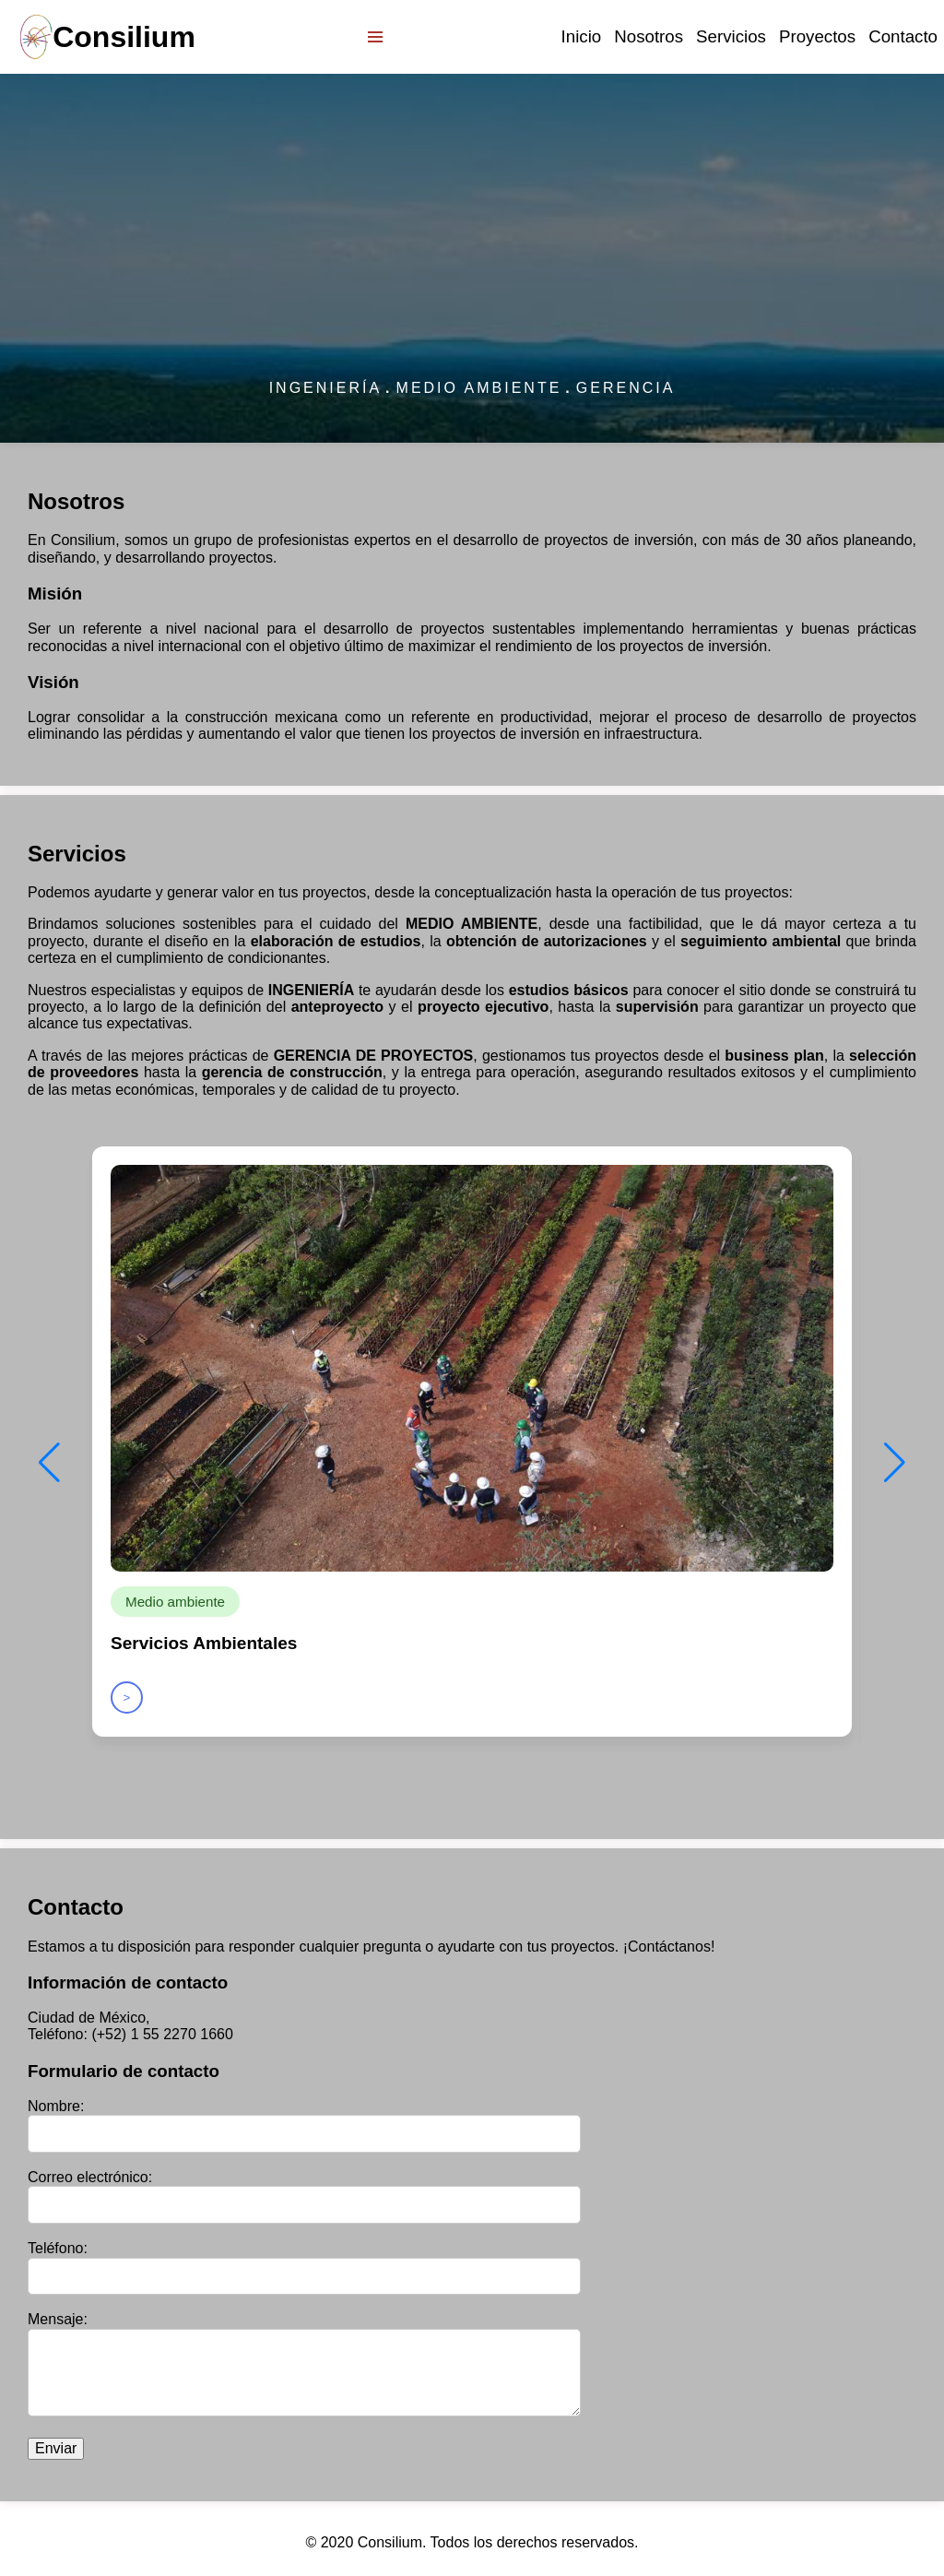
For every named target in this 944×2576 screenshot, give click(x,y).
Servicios (731, 36)
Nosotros (648, 36)
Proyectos (817, 36)
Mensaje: (58, 2319)
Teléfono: (58, 2248)
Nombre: (56, 2106)
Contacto (903, 36)
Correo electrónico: (90, 2177)
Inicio (581, 36)
